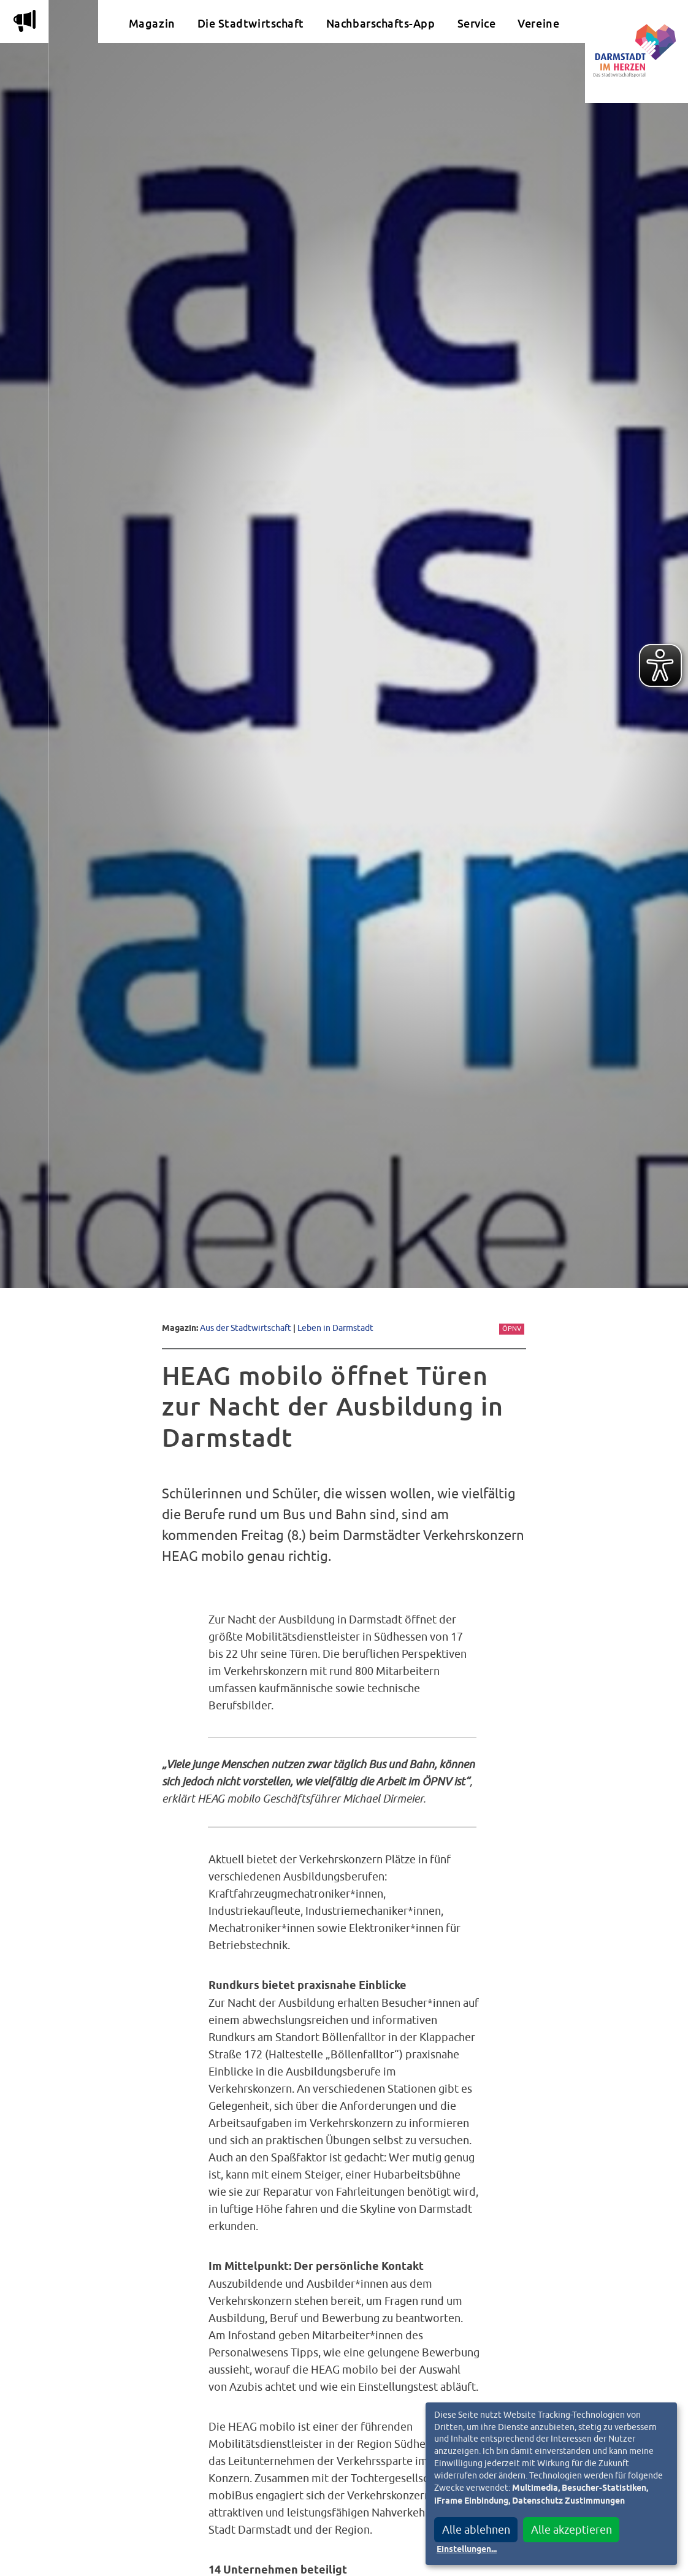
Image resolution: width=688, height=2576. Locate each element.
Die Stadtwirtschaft (250, 24)
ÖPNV (511, 1328)
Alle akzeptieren (571, 2529)
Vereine (538, 24)
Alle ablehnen (476, 2529)
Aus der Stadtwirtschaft (245, 1327)
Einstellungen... (467, 2549)
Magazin (152, 24)
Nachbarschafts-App (380, 24)
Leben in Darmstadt (335, 1327)
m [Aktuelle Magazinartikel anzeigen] (24, 21)
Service (476, 24)
